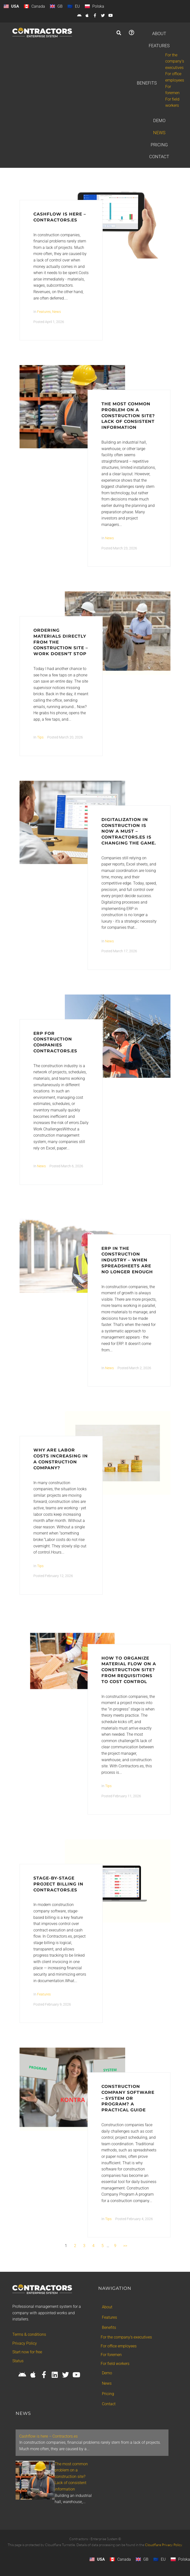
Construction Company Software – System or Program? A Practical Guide (127, 2098)
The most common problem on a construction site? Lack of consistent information (128, 415)
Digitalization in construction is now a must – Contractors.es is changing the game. (128, 831)
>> (125, 2245)
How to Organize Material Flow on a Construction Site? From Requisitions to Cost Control (128, 1669)
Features (44, 311)
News (56, 311)
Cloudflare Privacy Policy (163, 2544)
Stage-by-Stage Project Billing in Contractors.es (58, 1883)
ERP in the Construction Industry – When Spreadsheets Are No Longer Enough (127, 1259)
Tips (40, 737)
